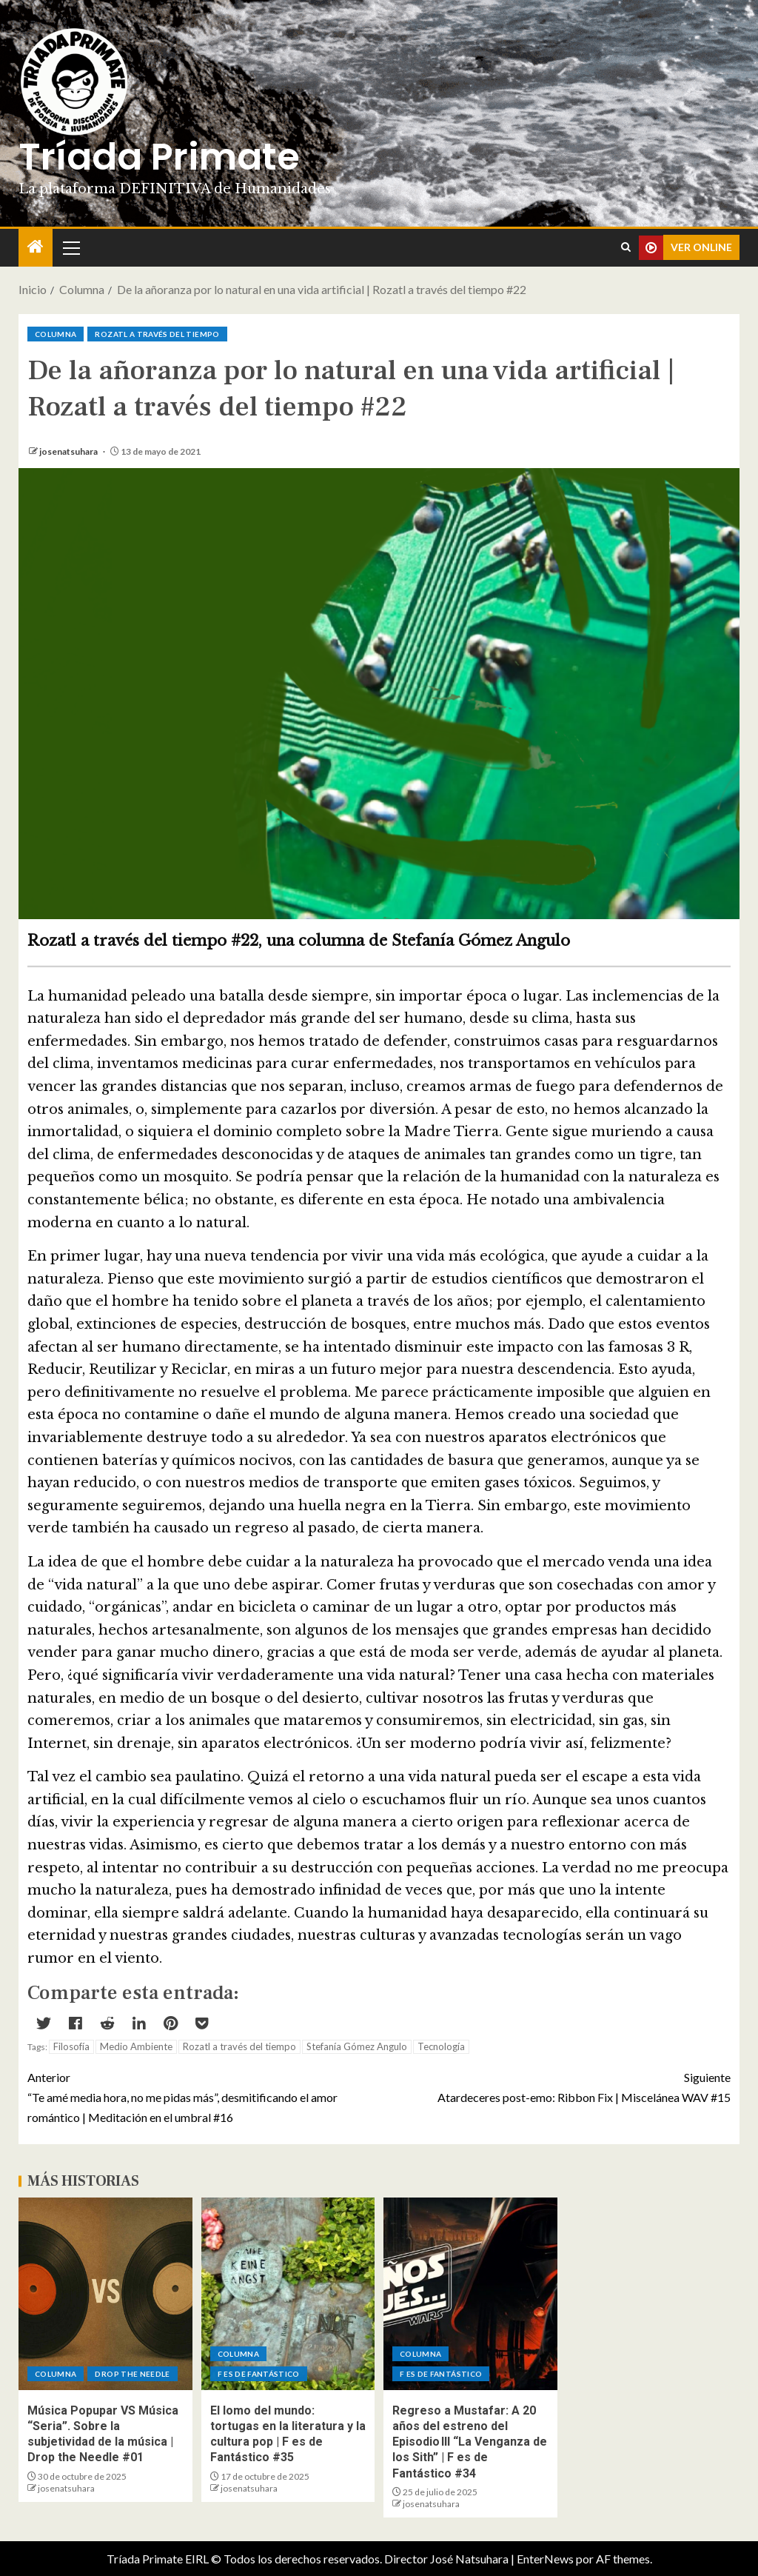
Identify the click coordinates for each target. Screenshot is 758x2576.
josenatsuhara (69, 451)
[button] (70, 247)
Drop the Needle (132, 2373)
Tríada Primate (159, 157)
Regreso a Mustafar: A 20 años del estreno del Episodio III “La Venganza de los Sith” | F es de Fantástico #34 (469, 2441)
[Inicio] (35, 247)
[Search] (626, 247)
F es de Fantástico (259, 2373)
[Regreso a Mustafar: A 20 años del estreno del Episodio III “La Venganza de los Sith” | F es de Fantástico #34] (470, 2294)
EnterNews (545, 2559)
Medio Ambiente (136, 2046)
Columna (55, 334)
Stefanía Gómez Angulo (356, 2046)
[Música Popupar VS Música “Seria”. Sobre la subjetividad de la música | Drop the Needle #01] (105, 2294)
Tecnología (441, 2046)
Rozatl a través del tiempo (157, 334)
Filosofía (71, 2046)
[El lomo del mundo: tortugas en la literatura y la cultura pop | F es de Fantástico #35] (288, 2294)
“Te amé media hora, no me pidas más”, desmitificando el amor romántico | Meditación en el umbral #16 (203, 2095)
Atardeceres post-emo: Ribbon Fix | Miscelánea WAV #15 (555, 2085)
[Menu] (70, 247)
